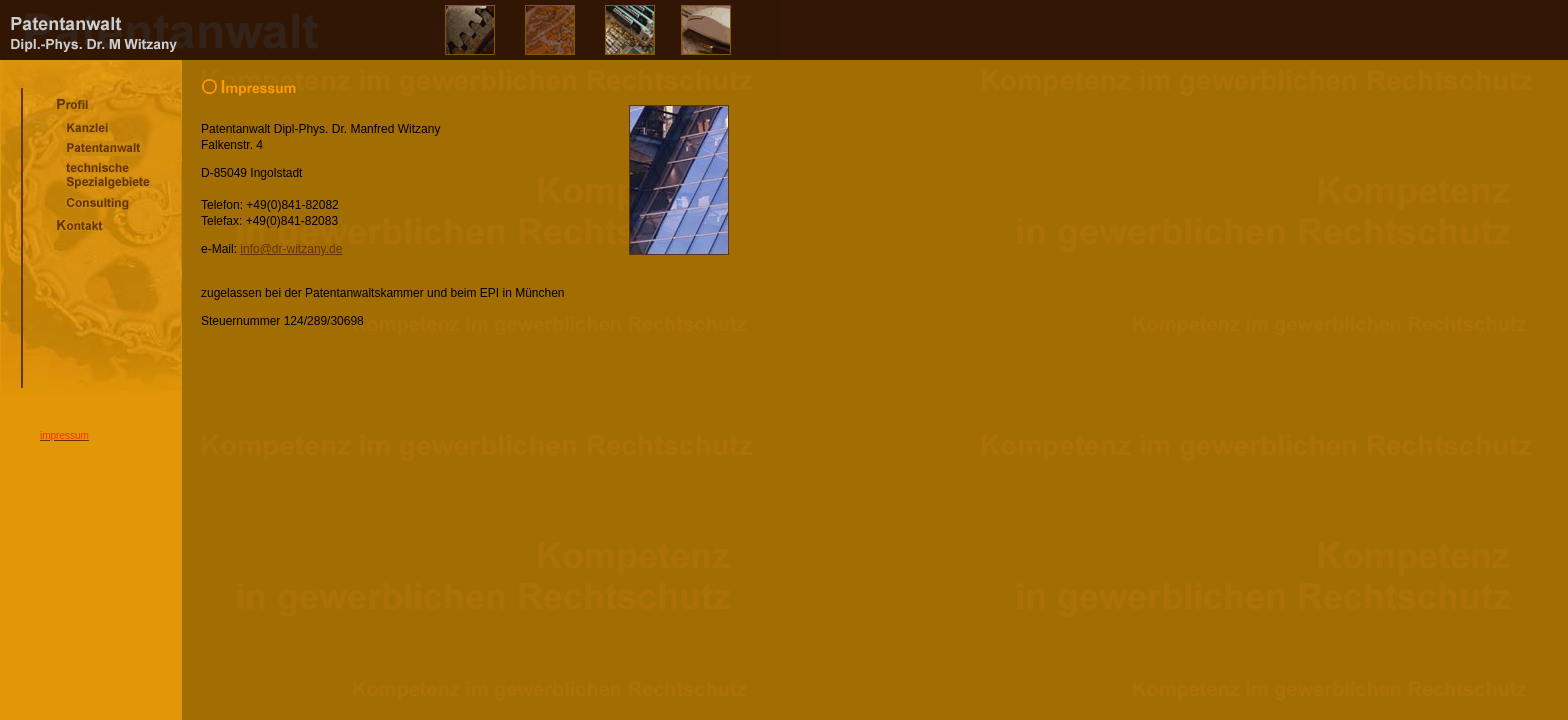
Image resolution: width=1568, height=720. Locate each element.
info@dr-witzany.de (291, 249)
